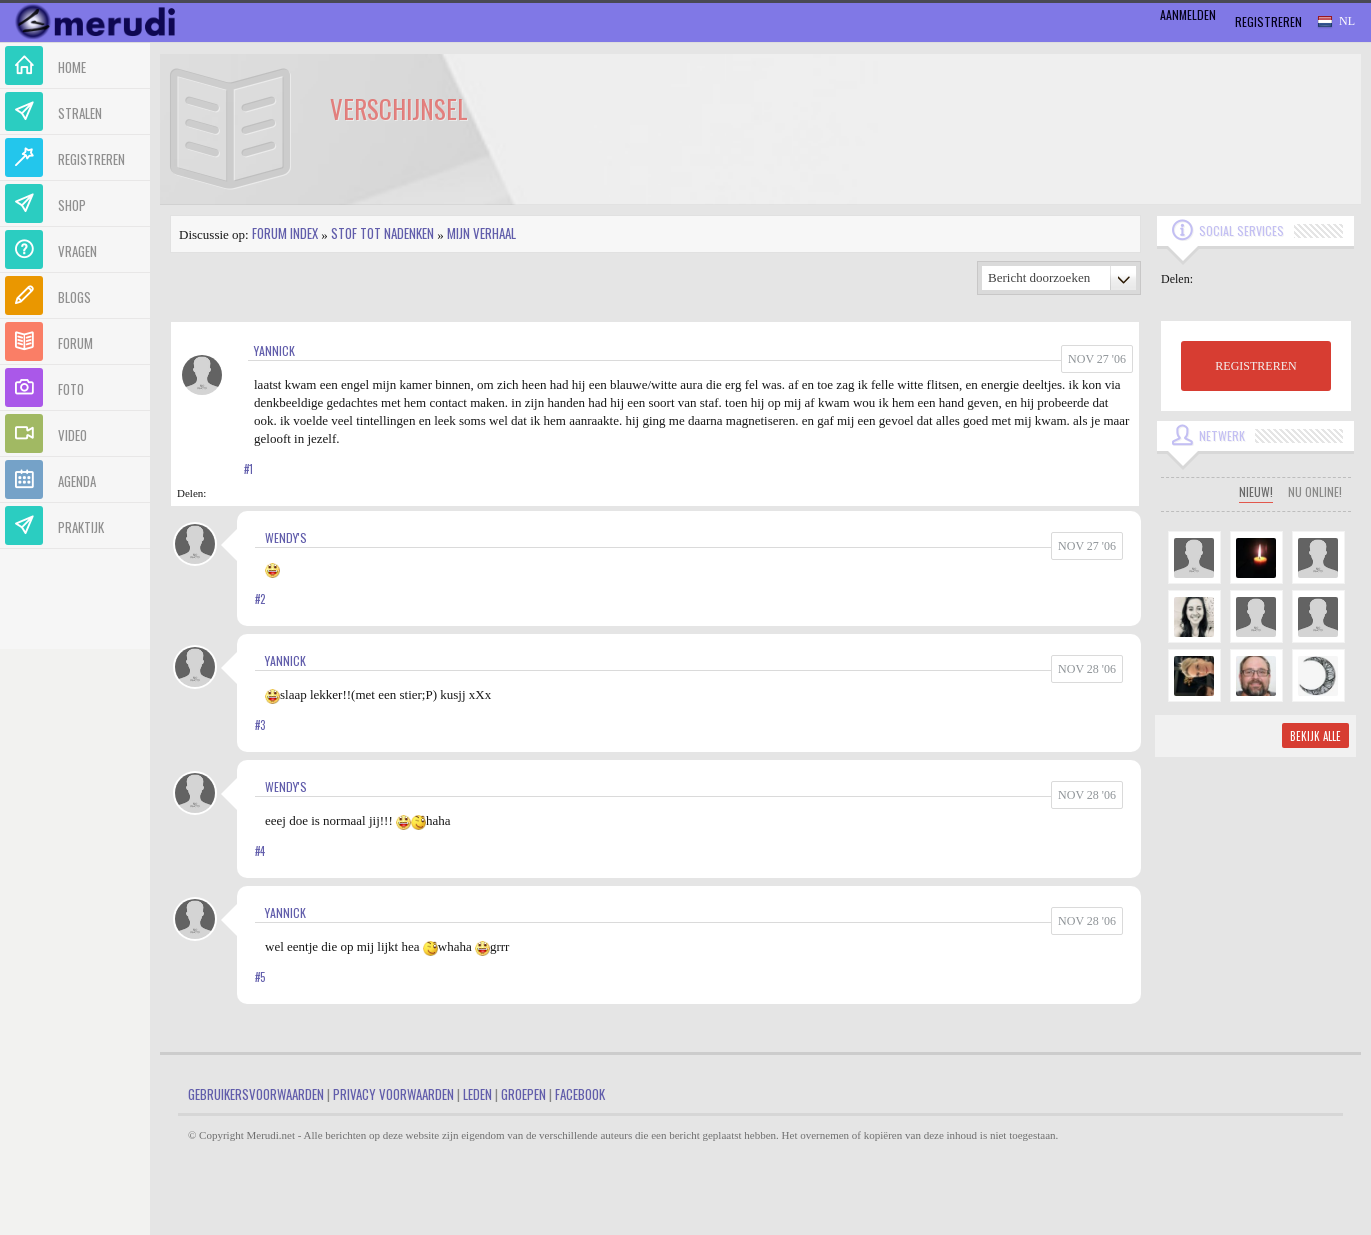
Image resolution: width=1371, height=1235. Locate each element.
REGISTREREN (1255, 366)
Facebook (580, 1094)
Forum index (285, 233)
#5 (260, 977)
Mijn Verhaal (481, 233)
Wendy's (286, 537)
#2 (260, 599)
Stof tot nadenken (382, 233)
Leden (477, 1094)
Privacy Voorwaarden (393, 1094)
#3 (260, 725)
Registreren (1268, 21)
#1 (248, 469)
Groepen (523, 1094)
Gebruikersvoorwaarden (256, 1094)
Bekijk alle (1315, 736)
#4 (260, 851)
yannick (274, 350)
